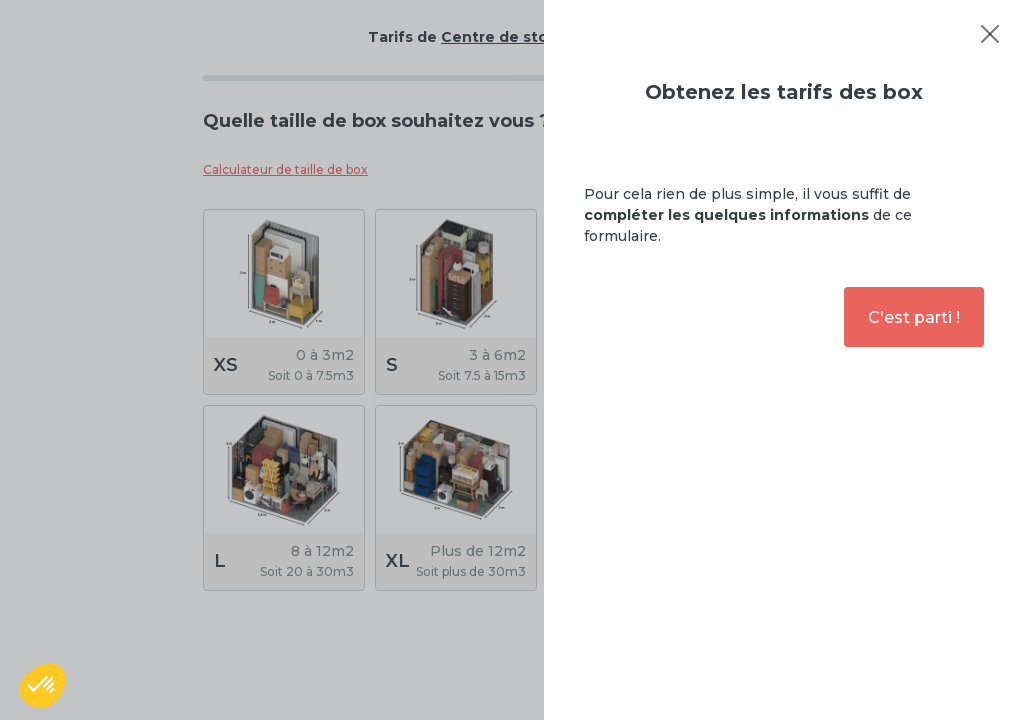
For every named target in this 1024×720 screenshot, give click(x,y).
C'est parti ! (914, 317)
